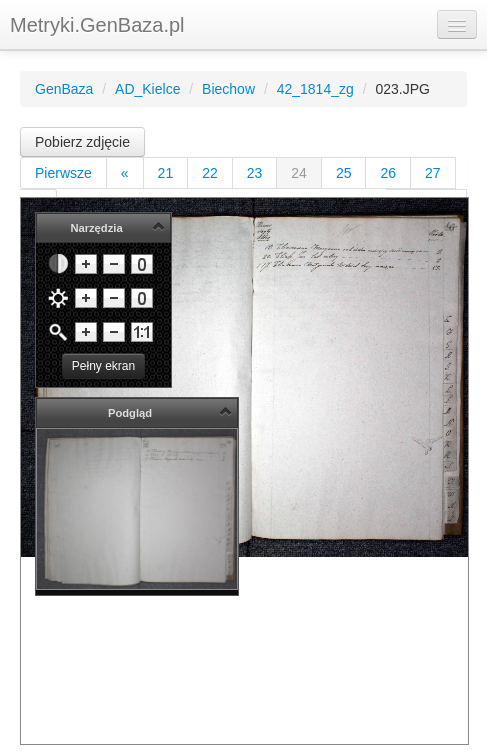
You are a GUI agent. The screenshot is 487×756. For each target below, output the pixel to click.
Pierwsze (63, 173)
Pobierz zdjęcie (82, 142)
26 (388, 173)
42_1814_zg (315, 89)
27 (433, 173)
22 (210, 173)
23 (255, 173)
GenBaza (64, 89)
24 (299, 173)
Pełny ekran (103, 366)
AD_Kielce (147, 89)
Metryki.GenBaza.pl (97, 25)
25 (344, 173)
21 (166, 173)
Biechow (228, 89)
